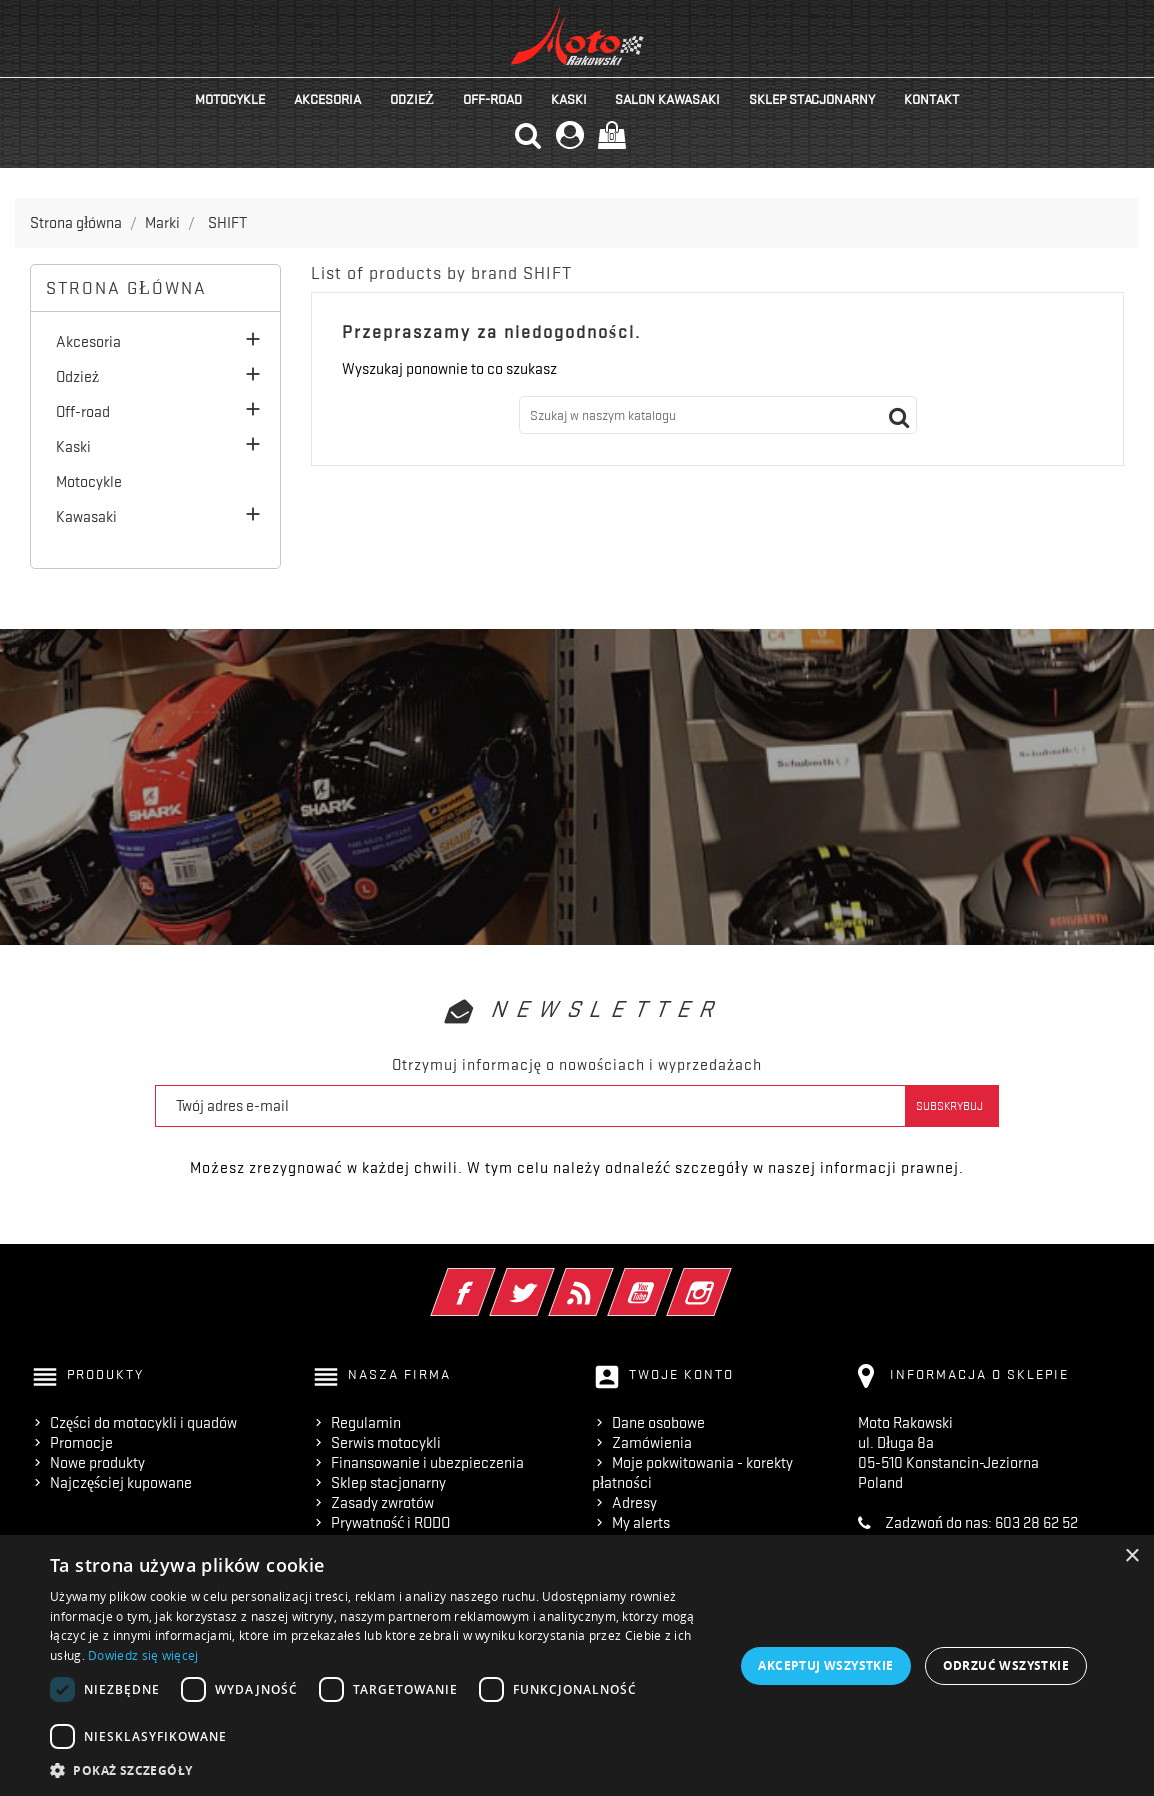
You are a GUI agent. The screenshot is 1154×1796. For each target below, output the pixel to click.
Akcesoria (327, 99)
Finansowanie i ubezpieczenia (427, 1463)
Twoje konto (681, 1374)
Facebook (490, 1279)
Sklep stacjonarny (812, 99)
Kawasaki (86, 517)
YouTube (667, 1279)
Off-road (492, 99)
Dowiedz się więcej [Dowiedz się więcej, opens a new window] (143, 1655)
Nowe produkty (97, 1463)
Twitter (549, 1279)
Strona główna (126, 288)
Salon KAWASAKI (667, 99)
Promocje (81, 1443)
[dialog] (577, 1665)
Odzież (412, 99)
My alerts (641, 1523)
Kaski (569, 99)
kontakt (931, 99)
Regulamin (366, 1423)
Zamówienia (652, 1443)
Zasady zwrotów (382, 1503)
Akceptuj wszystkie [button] (825, 1665)
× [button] (1131, 1556)
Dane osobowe (658, 1423)
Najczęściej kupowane (121, 1483)
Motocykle (230, 99)
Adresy (634, 1503)
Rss (608, 1279)
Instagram (726, 1279)
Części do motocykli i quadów (143, 1423)
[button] (389, 1770)
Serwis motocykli (386, 1443)
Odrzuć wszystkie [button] (1006, 1665)
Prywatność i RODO (390, 1523)
